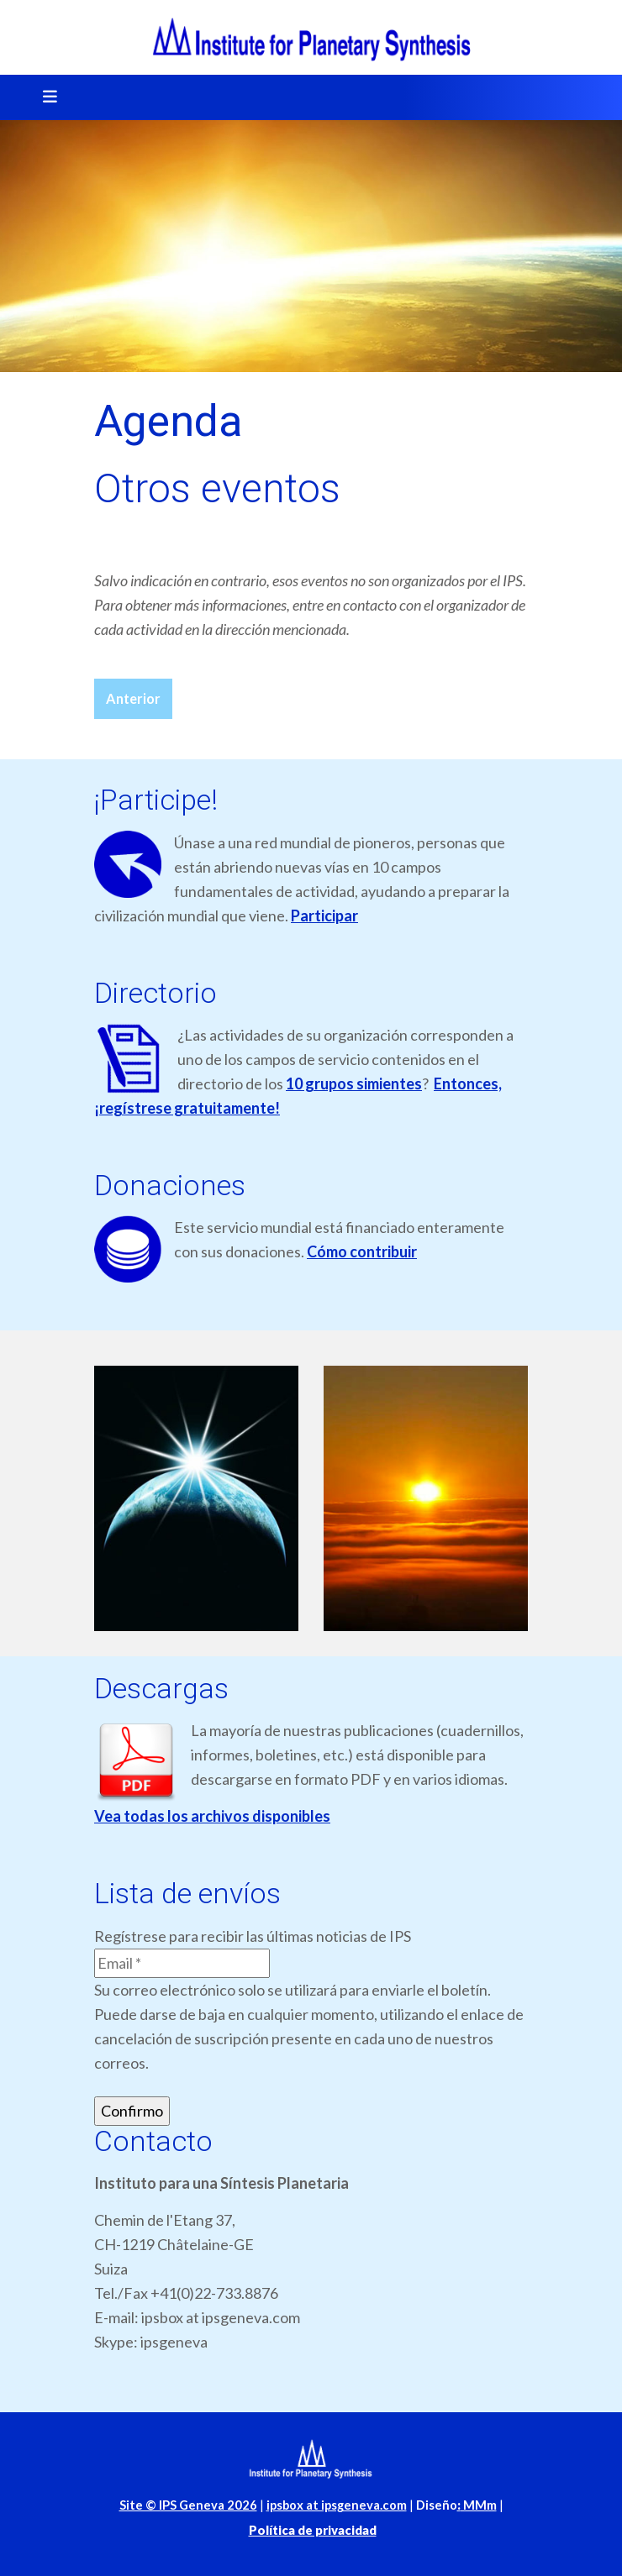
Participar (324, 915)
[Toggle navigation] (44, 97)
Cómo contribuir (362, 1251)
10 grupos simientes (354, 1083)
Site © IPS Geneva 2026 (188, 2505)
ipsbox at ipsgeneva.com (336, 2505)
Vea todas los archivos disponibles (212, 1816)
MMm (477, 2505)
